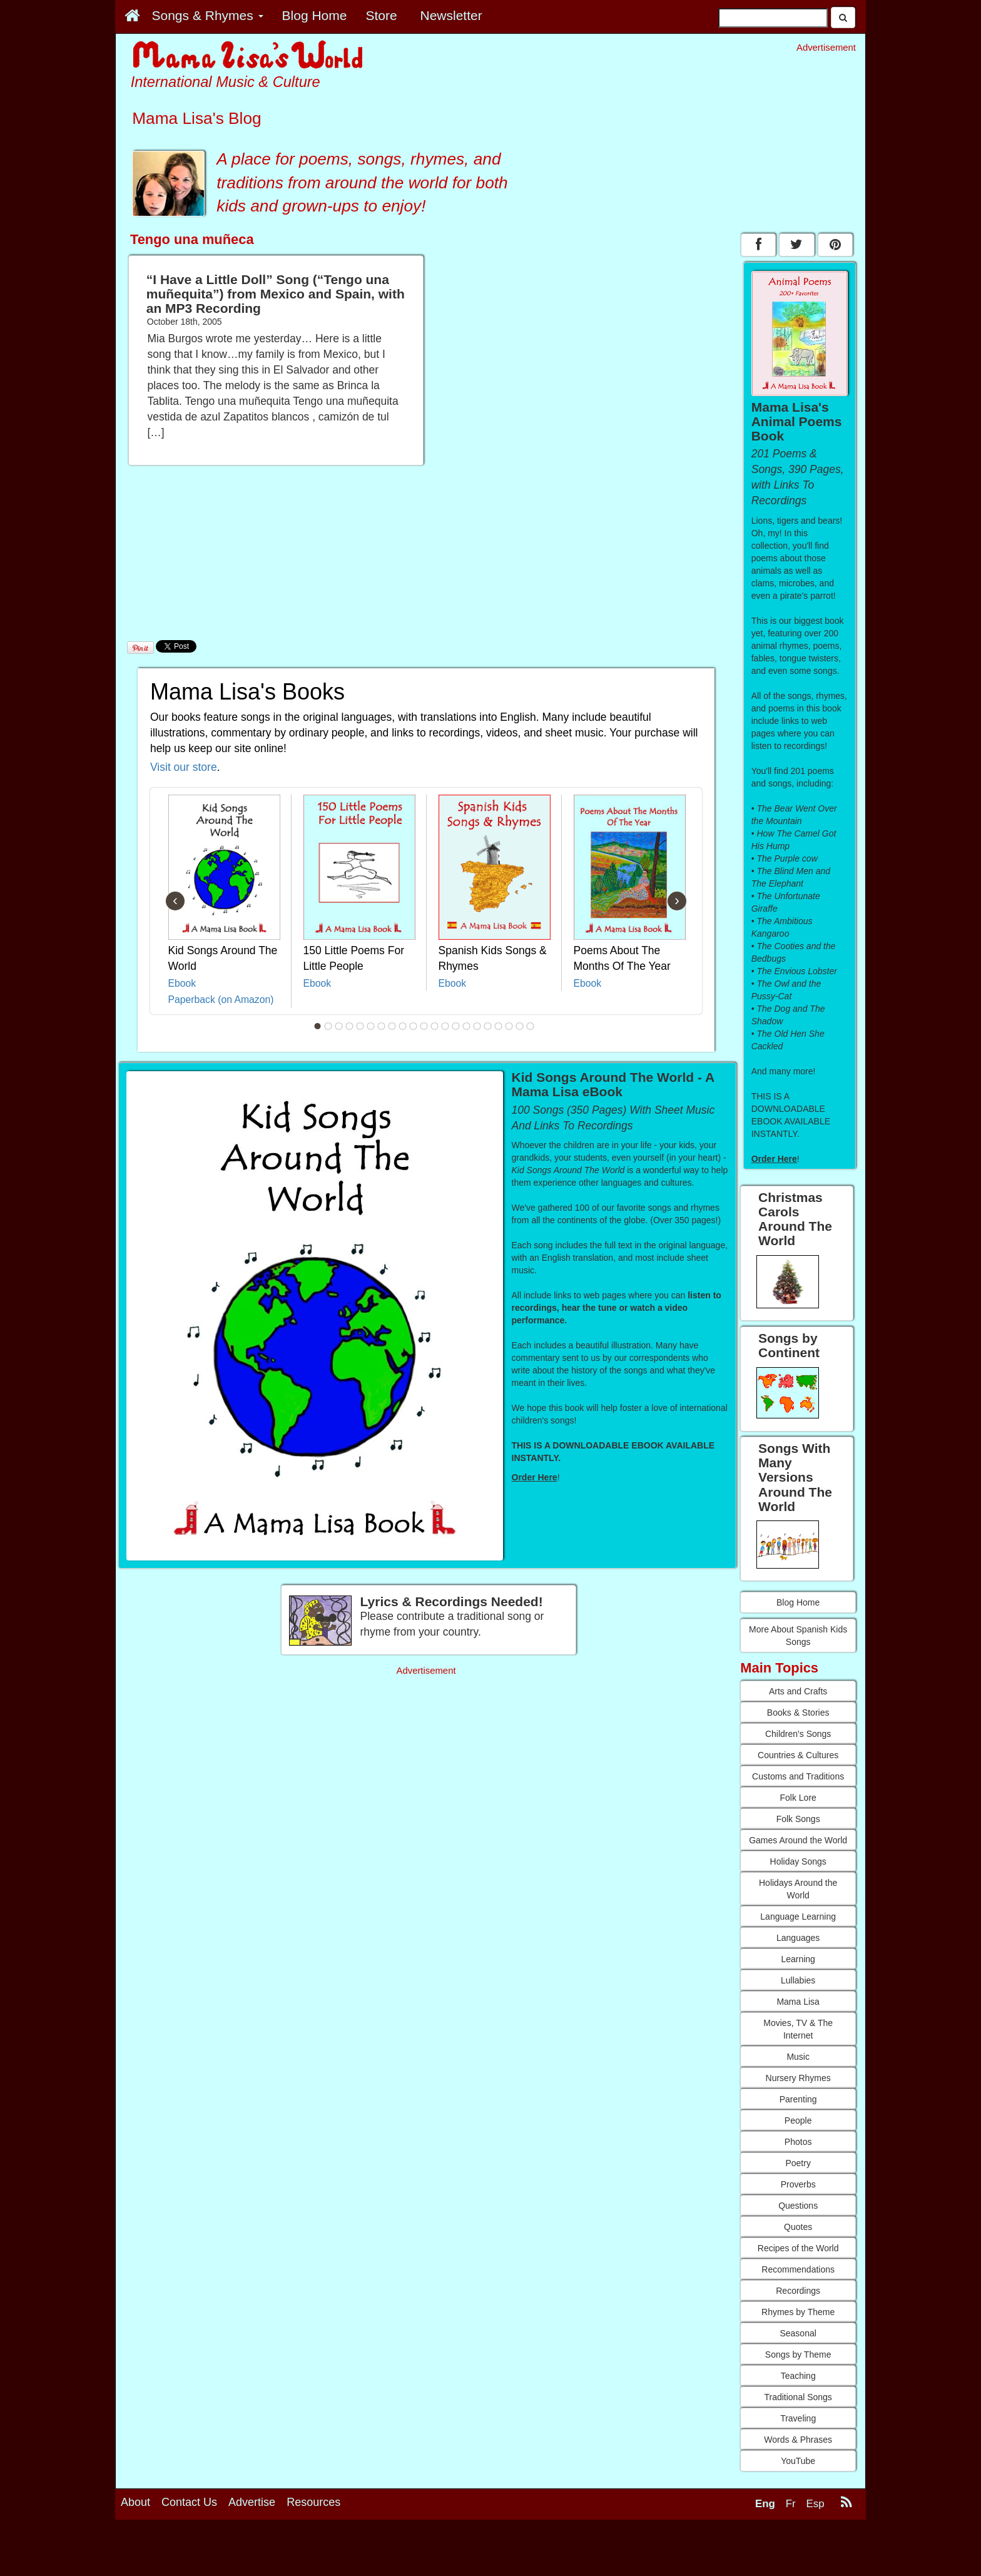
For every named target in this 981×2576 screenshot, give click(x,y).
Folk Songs (798, 1819)
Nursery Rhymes (798, 2078)
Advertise (251, 2539)
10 (413, 1026)
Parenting (798, 2099)
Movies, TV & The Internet (798, 2029)
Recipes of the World (798, 2248)
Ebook (182, 983)
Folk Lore (798, 1798)
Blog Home (798, 1602)
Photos (798, 2142)
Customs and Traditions (798, 1776)
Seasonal (798, 2333)
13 (445, 1026)
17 (488, 1026)
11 (424, 1026)
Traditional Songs (797, 2397)
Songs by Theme (798, 2354)
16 (477, 1026)
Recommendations (798, 2269)
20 (520, 1026)
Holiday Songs (798, 1861)
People (798, 2120)
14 (456, 1026)
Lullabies (798, 1980)
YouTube (798, 2461)
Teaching (798, 2376)
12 (435, 1026)
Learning (798, 1959)
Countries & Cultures (798, 1755)
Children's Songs (798, 1734)
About (135, 2539)
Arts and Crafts (798, 1691)
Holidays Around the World (798, 1889)
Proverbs (798, 2184)
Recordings (798, 2291)
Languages (798, 1938)
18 (499, 1026)
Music (798, 2057)
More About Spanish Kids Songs (798, 1635)
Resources (313, 2539)
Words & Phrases (798, 2440)
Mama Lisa (797, 2002)
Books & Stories (798, 1713)
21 (530, 1026)
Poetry (797, 2163)
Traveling (798, 2418)
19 (509, 1026)
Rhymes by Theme (798, 2312)
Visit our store (183, 767)
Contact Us (189, 2539)
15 (467, 1026)
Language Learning (798, 1917)
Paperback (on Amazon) (221, 999)
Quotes (798, 2227)
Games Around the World (798, 1840)
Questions (798, 2206)
